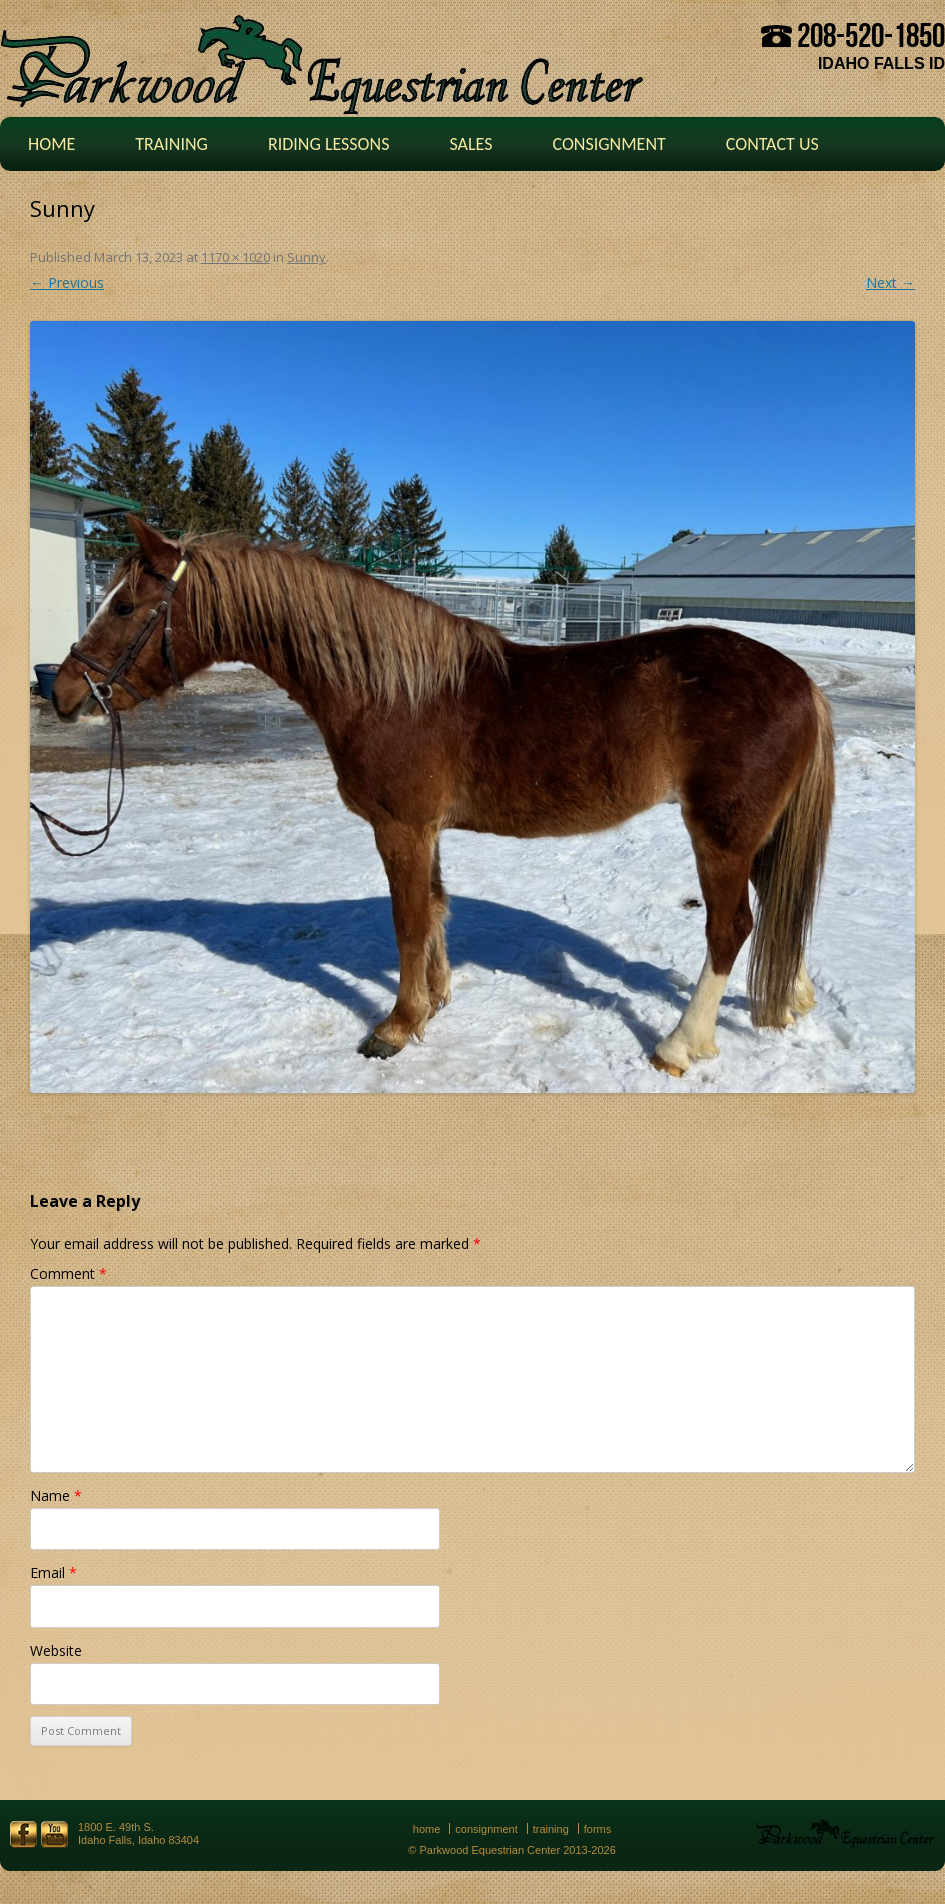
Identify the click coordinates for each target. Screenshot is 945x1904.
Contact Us (772, 144)
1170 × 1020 (235, 257)
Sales (470, 144)
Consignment (608, 144)
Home (51, 144)
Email (53, 1572)
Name (56, 1495)
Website (56, 1650)
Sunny (306, 257)
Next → (890, 282)
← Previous (67, 282)
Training (171, 144)
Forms (598, 1829)
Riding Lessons (329, 144)
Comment (68, 1273)
